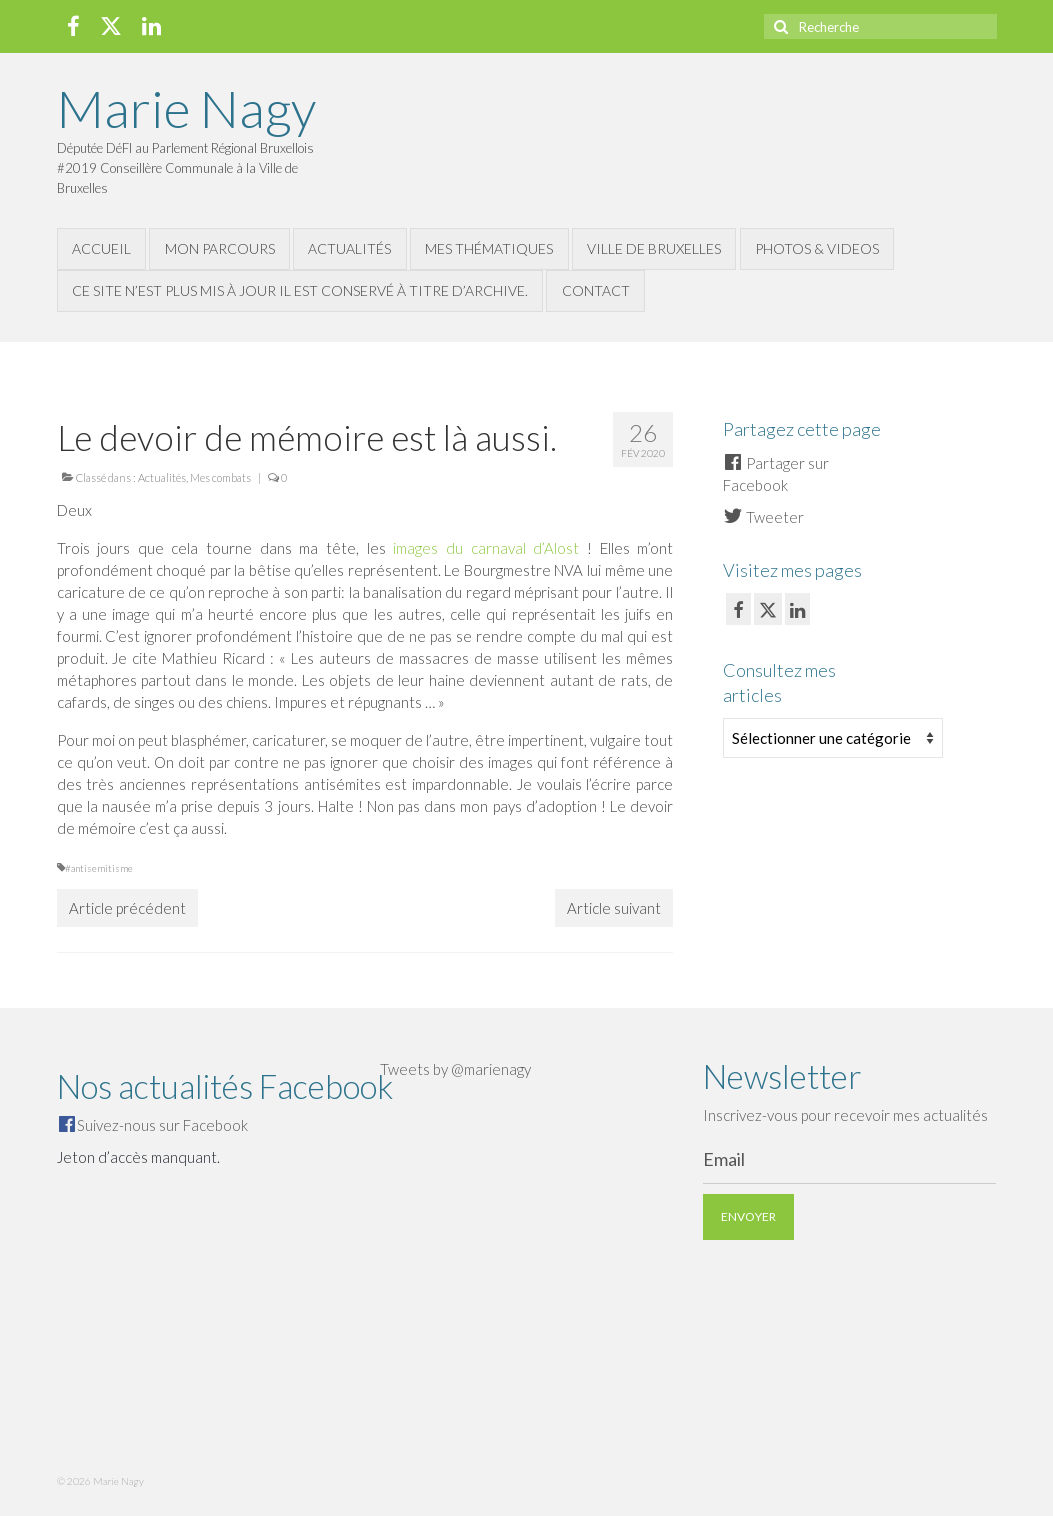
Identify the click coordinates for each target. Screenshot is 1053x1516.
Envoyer (748, 1216)
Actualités (162, 477)
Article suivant (614, 908)
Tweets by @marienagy (455, 1069)
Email (724, 1159)
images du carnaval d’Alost (486, 548)
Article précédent (127, 908)
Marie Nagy (186, 108)
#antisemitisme (99, 868)
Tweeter (763, 517)
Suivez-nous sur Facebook (162, 1125)
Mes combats (220, 477)
